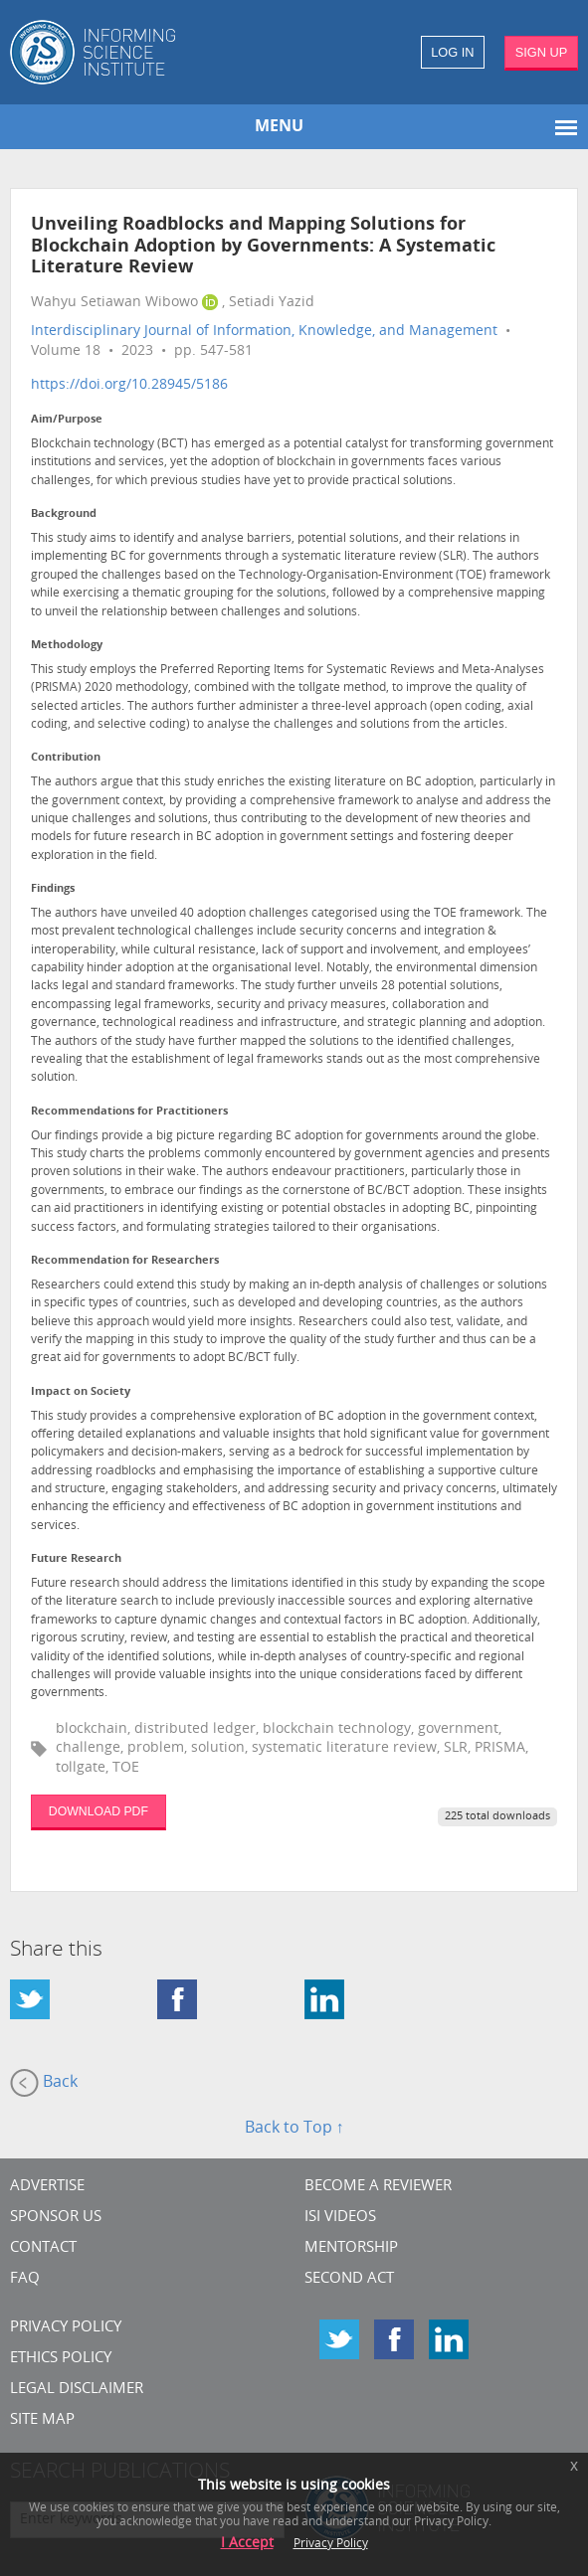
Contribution (65, 758)
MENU (279, 127)
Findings (53, 889)
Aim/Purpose (66, 420)
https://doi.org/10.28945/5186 (129, 385)
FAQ (25, 2279)
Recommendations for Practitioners (129, 1112)
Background (64, 514)
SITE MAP (42, 2420)
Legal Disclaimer (76, 2389)
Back (44, 2083)
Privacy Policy (65, 2327)
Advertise (47, 2186)
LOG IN (452, 52)
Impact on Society (80, 1392)
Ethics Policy (60, 2358)
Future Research (76, 1559)
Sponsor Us (55, 2217)
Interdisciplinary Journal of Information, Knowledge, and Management (264, 331)
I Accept (247, 2543)
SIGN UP (541, 52)
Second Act (349, 2279)
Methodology (66, 645)
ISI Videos (340, 2217)
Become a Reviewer (378, 2186)
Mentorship (351, 2248)
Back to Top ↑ (294, 2129)
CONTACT (43, 2248)
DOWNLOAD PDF (98, 1811)
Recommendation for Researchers (125, 1261)
